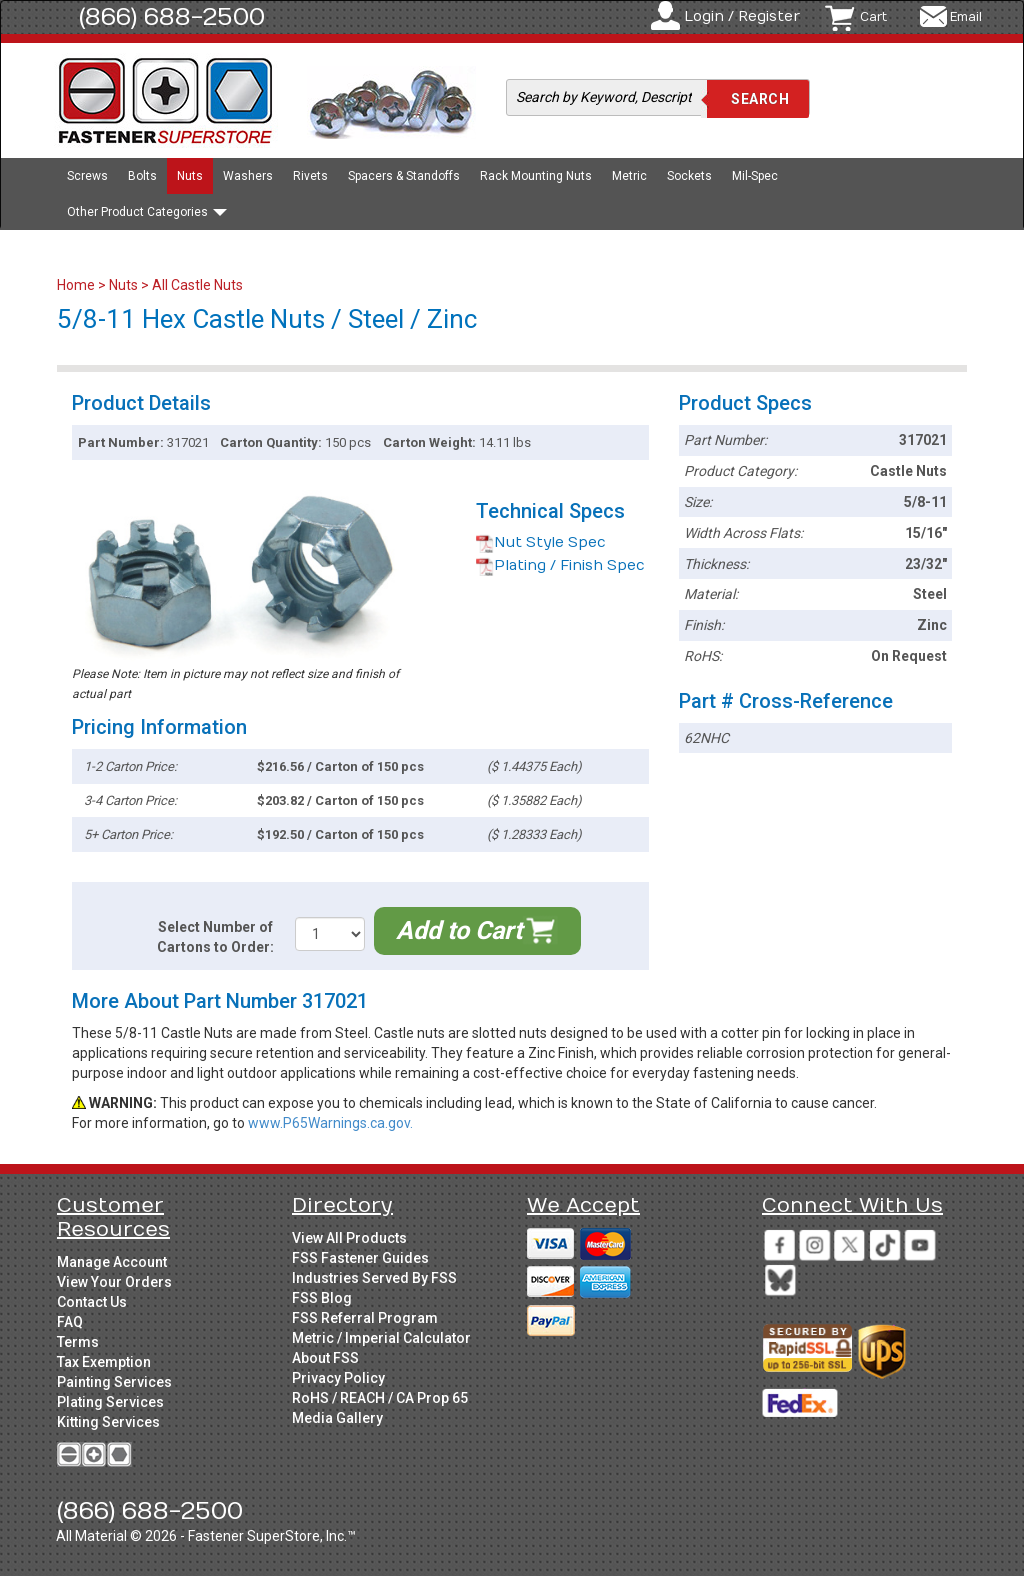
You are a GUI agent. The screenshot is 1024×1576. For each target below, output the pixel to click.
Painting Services (114, 1382)
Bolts (142, 176)
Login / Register (742, 16)
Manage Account (112, 1262)
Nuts (190, 176)
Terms (78, 1342)
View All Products (349, 1238)
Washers (248, 176)
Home (77, 285)
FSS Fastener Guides (360, 1258)
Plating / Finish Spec (560, 565)
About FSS (325, 1358)
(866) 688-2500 (172, 17)
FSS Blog (322, 1298)
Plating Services (110, 1402)
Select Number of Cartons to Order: (215, 937)
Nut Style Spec (541, 542)
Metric (629, 176)
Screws (87, 176)
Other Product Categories (147, 212)
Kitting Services (108, 1422)
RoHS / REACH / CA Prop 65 (380, 1398)
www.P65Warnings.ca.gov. (330, 1123)
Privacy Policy (338, 1378)
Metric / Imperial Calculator (381, 1338)
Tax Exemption (104, 1362)
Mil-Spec (755, 176)
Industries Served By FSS (374, 1278)
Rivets (310, 176)
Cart (873, 17)
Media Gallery (337, 1418)
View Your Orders (114, 1282)
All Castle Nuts (197, 285)
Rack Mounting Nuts (536, 176)
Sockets (689, 176)
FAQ (70, 1322)
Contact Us (92, 1302)
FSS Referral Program (365, 1318)
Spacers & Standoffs (404, 176)
